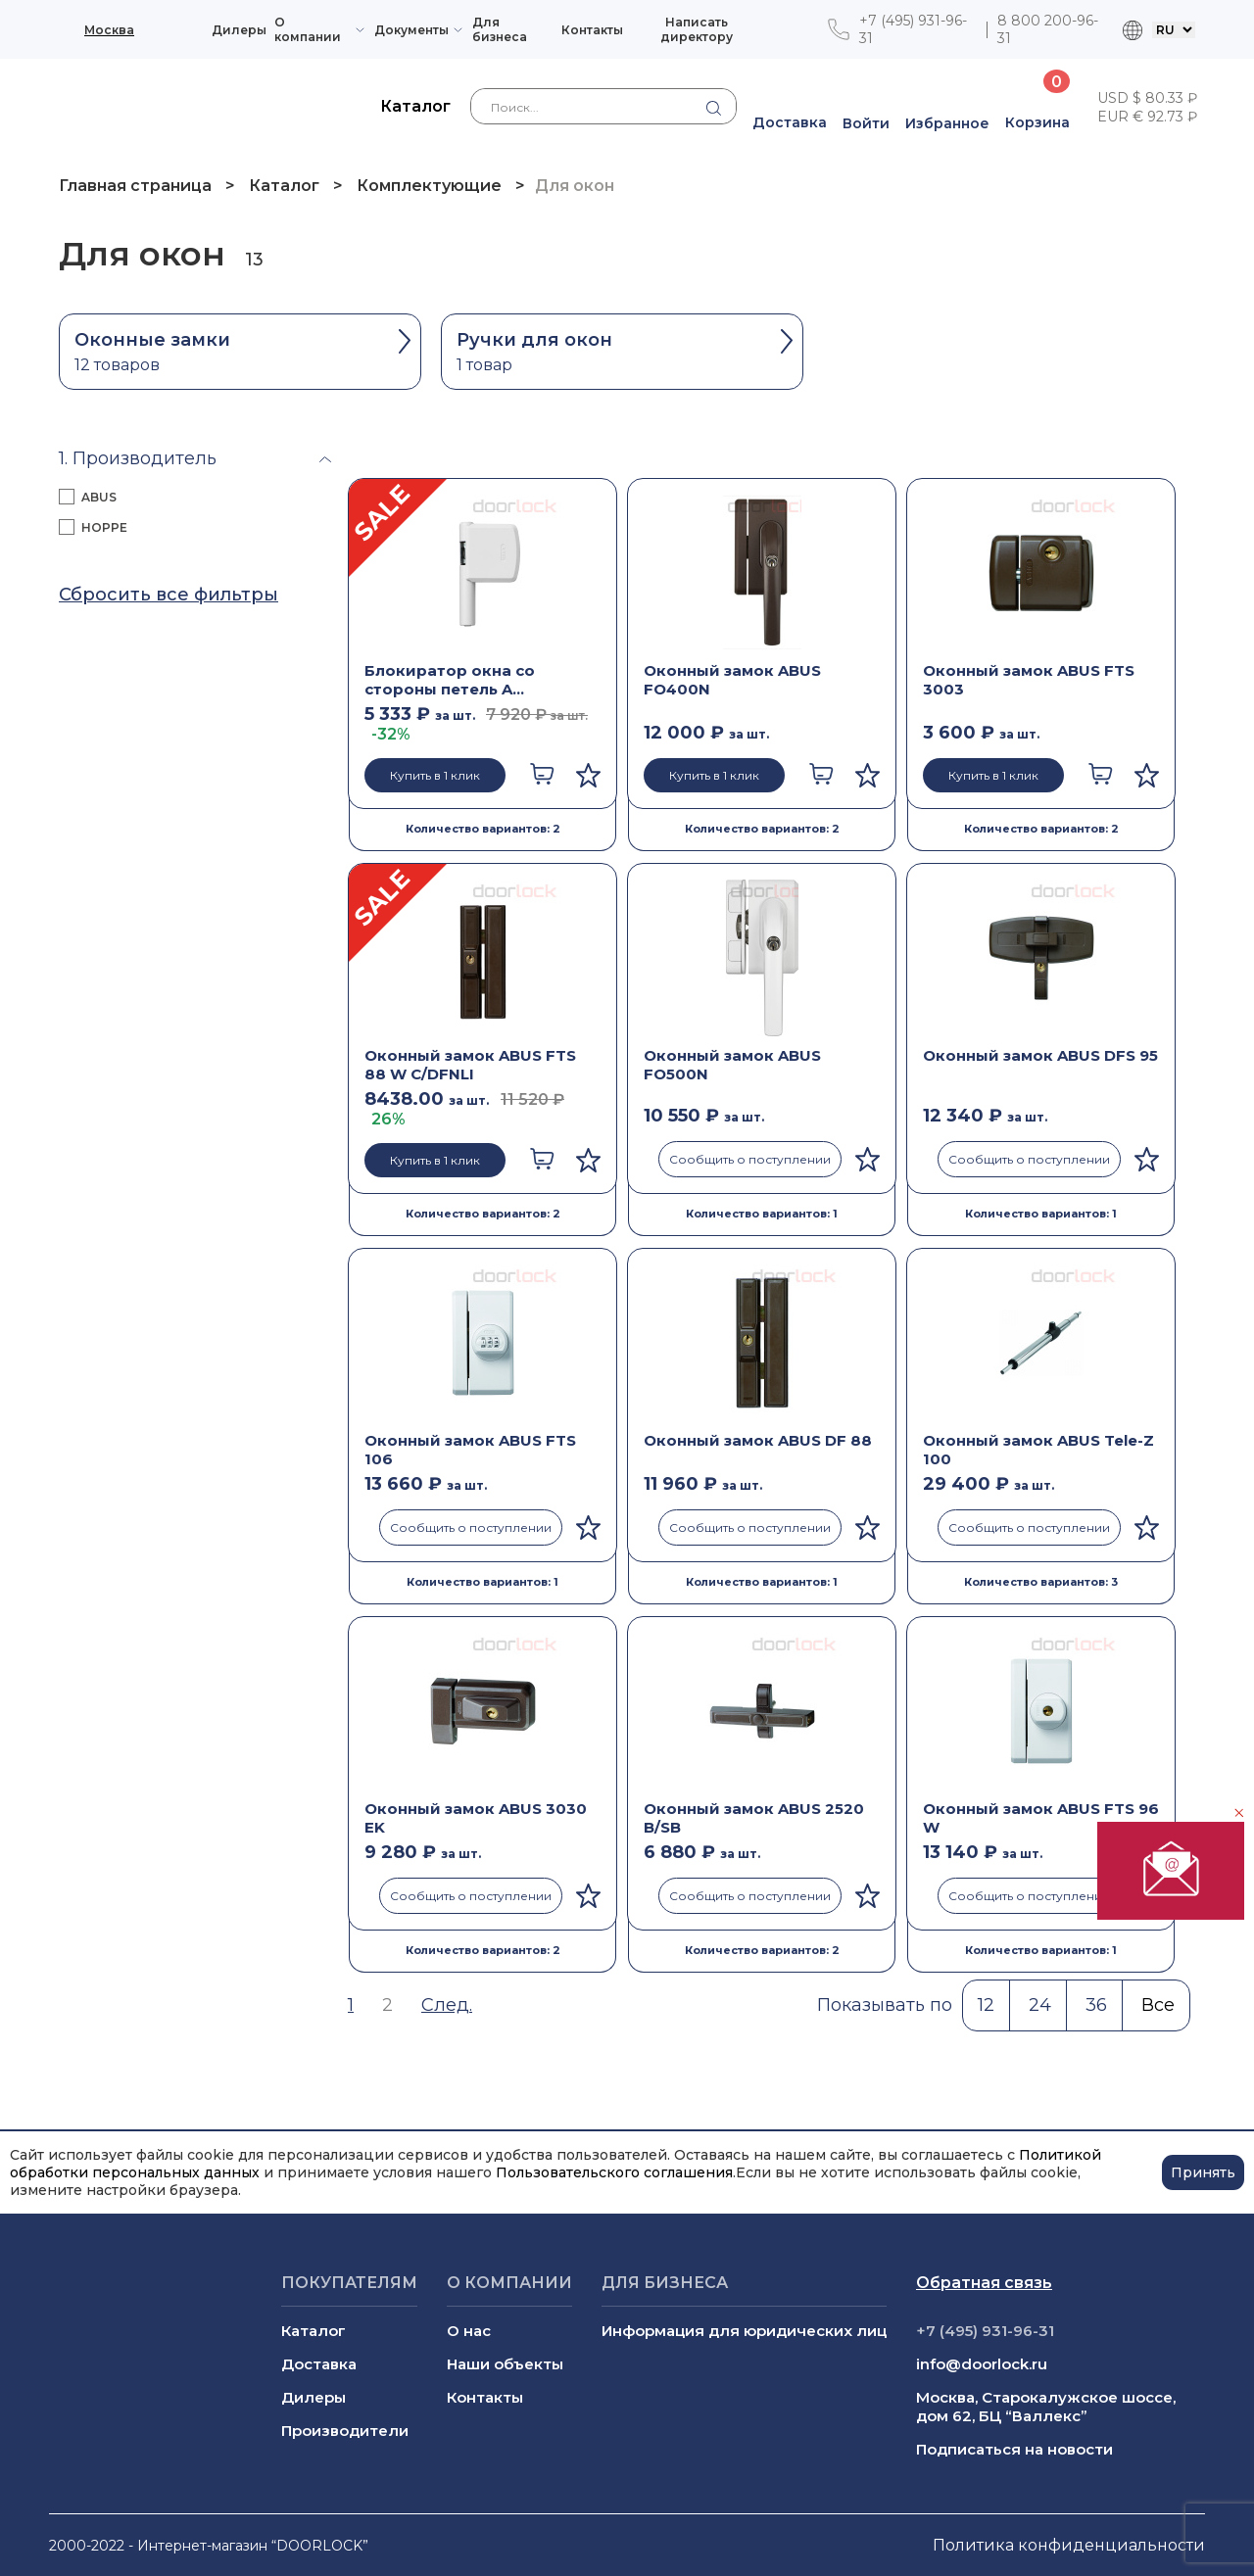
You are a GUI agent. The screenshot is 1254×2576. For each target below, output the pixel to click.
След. (446, 2005)
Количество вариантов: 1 (762, 1213)
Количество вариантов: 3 (1041, 1582)
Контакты (592, 30)
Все (1158, 2005)
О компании (307, 29)
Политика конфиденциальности (1069, 2545)
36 (1096, 2005)
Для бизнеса (499, 29)
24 (1040, 2005)
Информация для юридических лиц (744, 2330)
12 (986, 2005)
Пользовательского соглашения (614, 2172)
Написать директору (696, 29)
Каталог (284, 185)
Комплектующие (429, 185)
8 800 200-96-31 (1047, 29)
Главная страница (137, 185)
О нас (469, 2330)
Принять (1203, 2172)
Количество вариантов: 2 (483, 828)
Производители (345, 2430)
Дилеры (239, 30)
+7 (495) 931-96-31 (913, 29)
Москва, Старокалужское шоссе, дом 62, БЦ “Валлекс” (1046, 2406)
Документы (411, 30)
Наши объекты (505, 2364)
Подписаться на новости (1014, 2449)
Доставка (319, 2364)
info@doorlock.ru (981, 2364)
